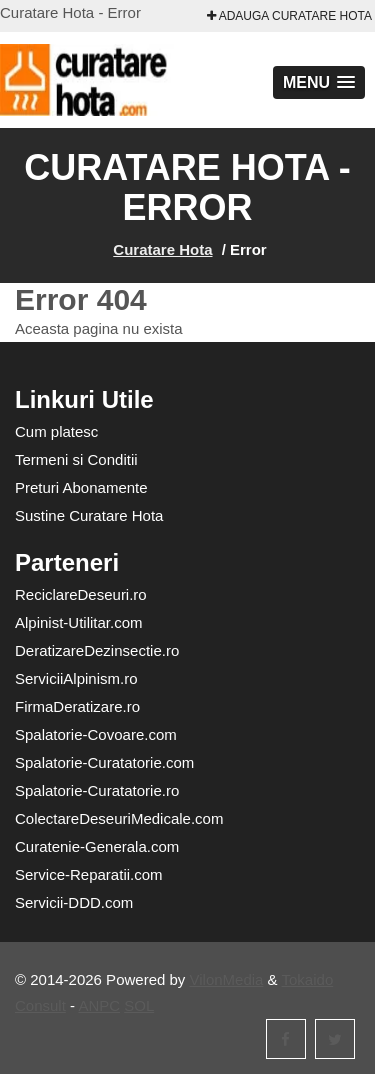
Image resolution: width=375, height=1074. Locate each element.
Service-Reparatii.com (89, 874)
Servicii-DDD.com (74, 902)
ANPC (99, 1005)
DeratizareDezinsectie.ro (97, 650)
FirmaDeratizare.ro (77, 706)
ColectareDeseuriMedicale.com (119, 818)
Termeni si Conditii (76, 459)
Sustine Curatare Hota (89, 515)
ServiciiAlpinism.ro (76, 678)
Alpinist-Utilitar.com (79, 622)
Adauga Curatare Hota (289, 16)
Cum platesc (56, 431)
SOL (139, 1005)
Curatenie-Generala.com (97, 846)
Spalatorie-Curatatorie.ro (97, 790)
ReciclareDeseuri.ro (81, 594)
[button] (319, 82)
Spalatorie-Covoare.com (96, 734)
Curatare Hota (162, 249)
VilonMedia (227, 979)
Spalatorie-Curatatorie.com (104, 762)
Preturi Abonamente (81, 487)
